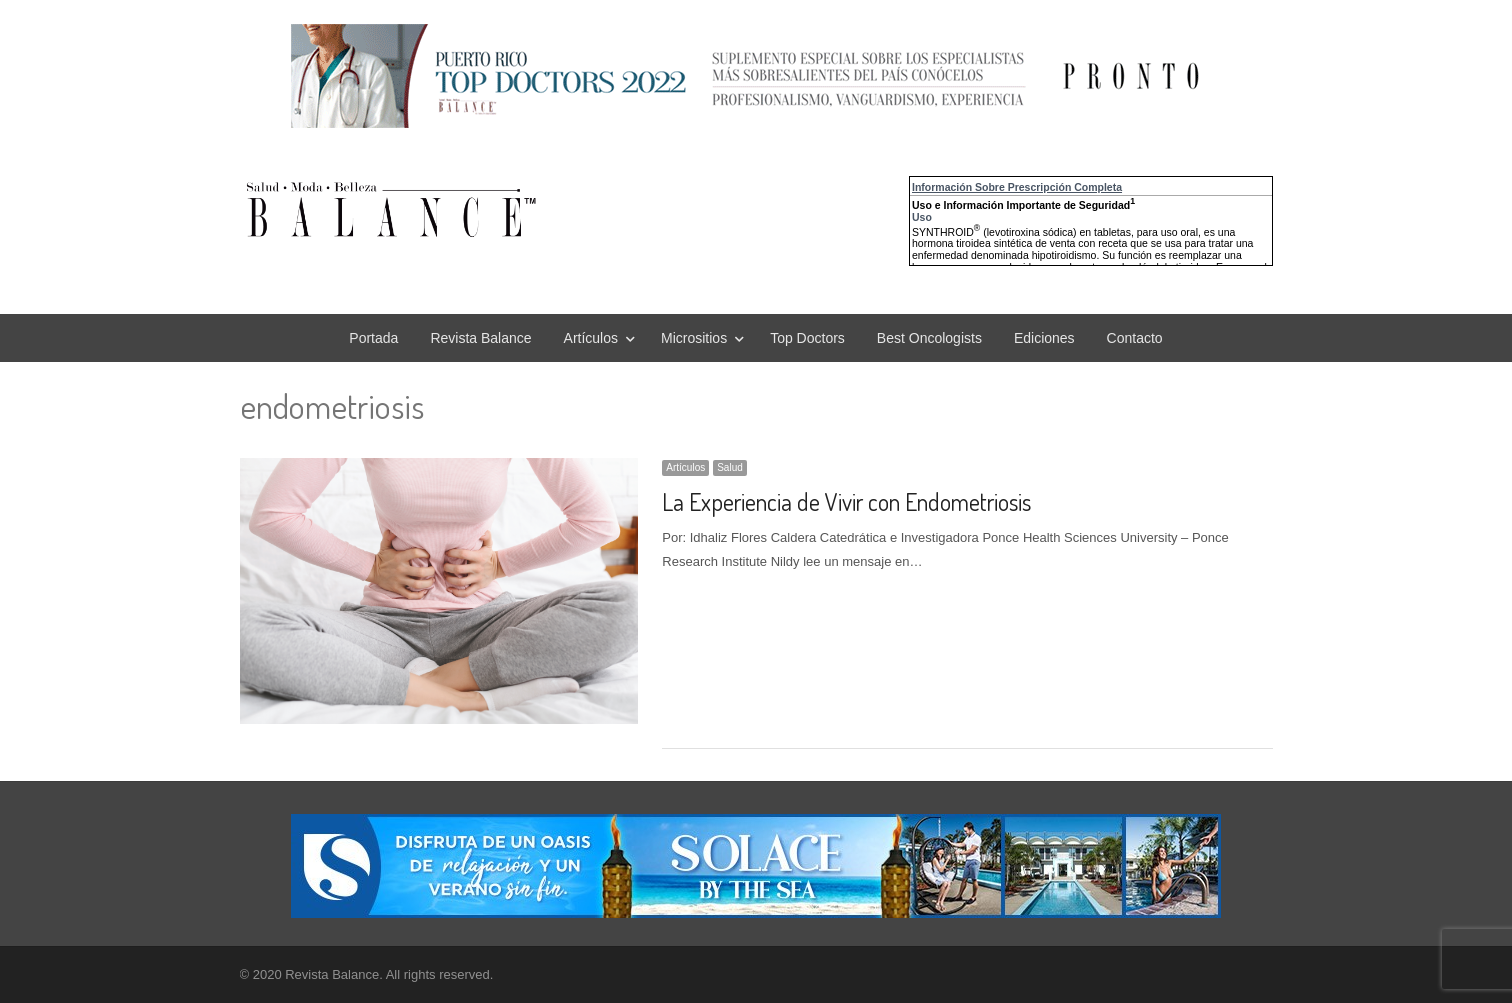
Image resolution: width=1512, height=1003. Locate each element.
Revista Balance (480, 338)
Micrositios (694, 338)
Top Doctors (807, 338)
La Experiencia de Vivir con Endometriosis (846, 501)
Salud (730, 467)
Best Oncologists (929, 338)
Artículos (591, 338)
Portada (373, 338)
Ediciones (1044, 338)
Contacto (1135, 338)
